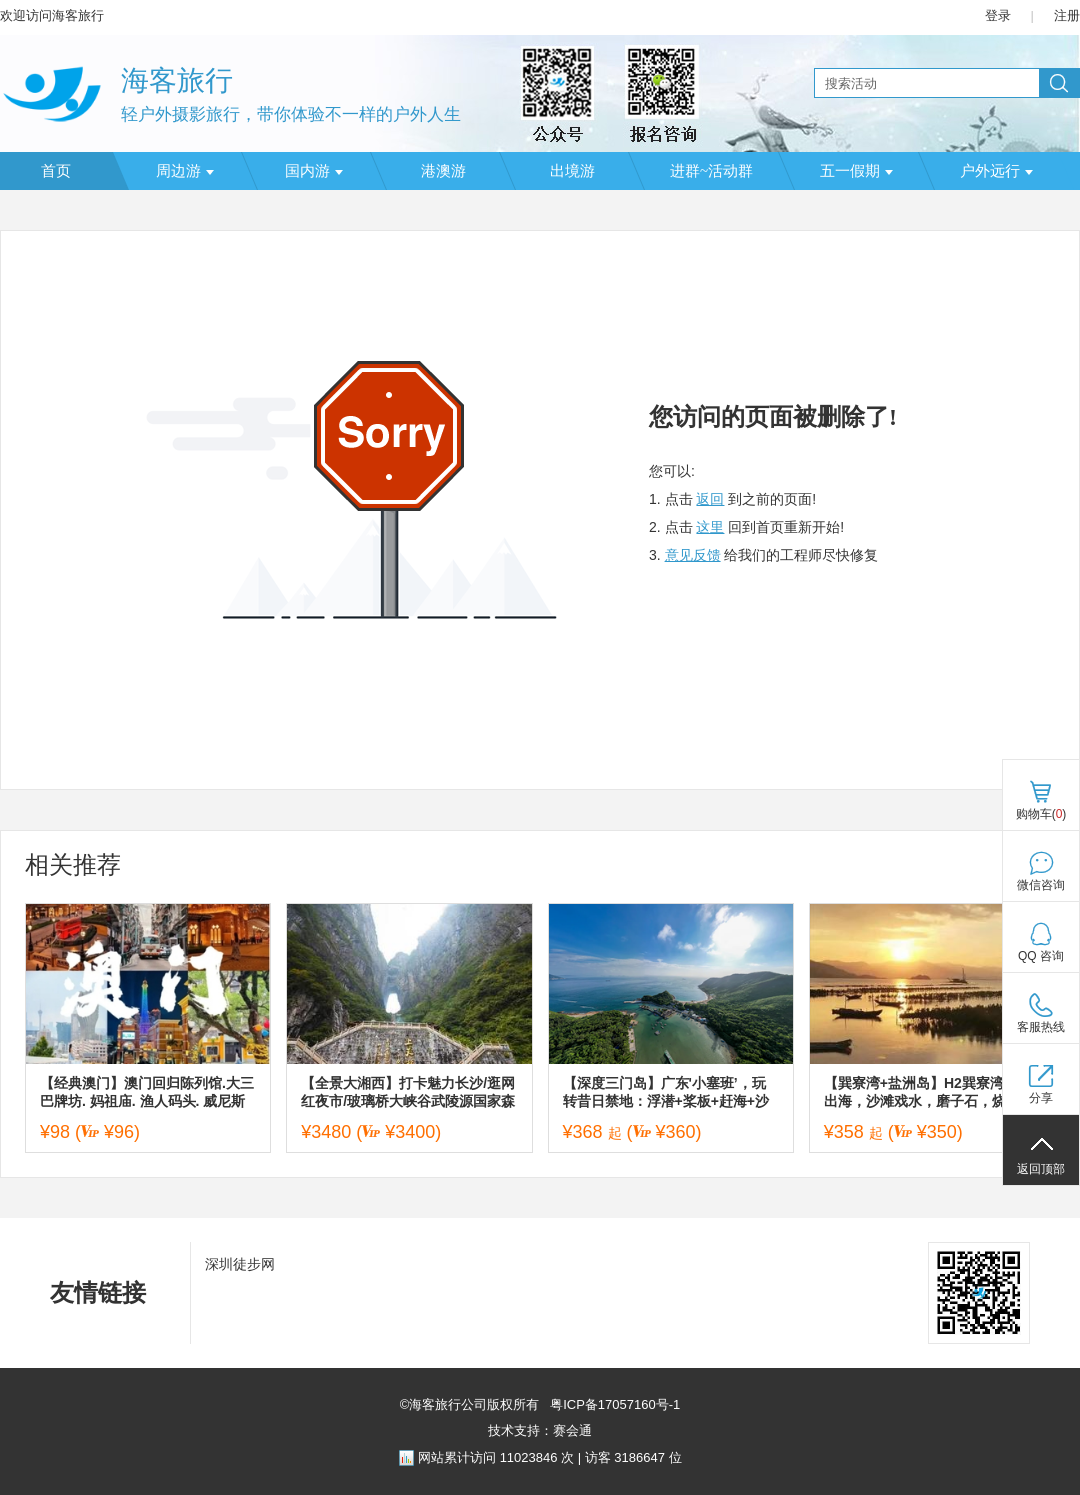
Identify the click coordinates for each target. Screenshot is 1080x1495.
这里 (710, 527)
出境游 (572, 171)
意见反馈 (693, 555)
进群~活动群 (711, 171)
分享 (1041, 1098)
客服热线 (1041, 1027)
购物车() (1041, 814)
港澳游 (443, 171)
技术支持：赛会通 (540, 1430)
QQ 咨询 (1041, 956)
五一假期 (856, 171)
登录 (998, 15)
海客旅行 (177, 80)
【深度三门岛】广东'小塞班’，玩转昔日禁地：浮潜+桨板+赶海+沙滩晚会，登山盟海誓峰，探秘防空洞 (668, 1092)
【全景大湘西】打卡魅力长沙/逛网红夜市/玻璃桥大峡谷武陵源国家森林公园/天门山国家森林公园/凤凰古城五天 (408, 1092)
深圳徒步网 (240, 1264)
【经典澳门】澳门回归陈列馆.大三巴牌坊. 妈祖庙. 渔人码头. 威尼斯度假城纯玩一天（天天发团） (147, 1092)
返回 (710, 499)
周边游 (185, 171)
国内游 (314, 171)
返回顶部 (1041, 1169)
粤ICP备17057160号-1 (614, 1404)
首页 (56, 171)
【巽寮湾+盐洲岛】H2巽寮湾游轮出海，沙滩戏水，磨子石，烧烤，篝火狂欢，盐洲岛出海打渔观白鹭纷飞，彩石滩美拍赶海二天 (929, 1092)
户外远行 (996, 171)
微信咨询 (1041, 885)
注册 (1067, 15)
